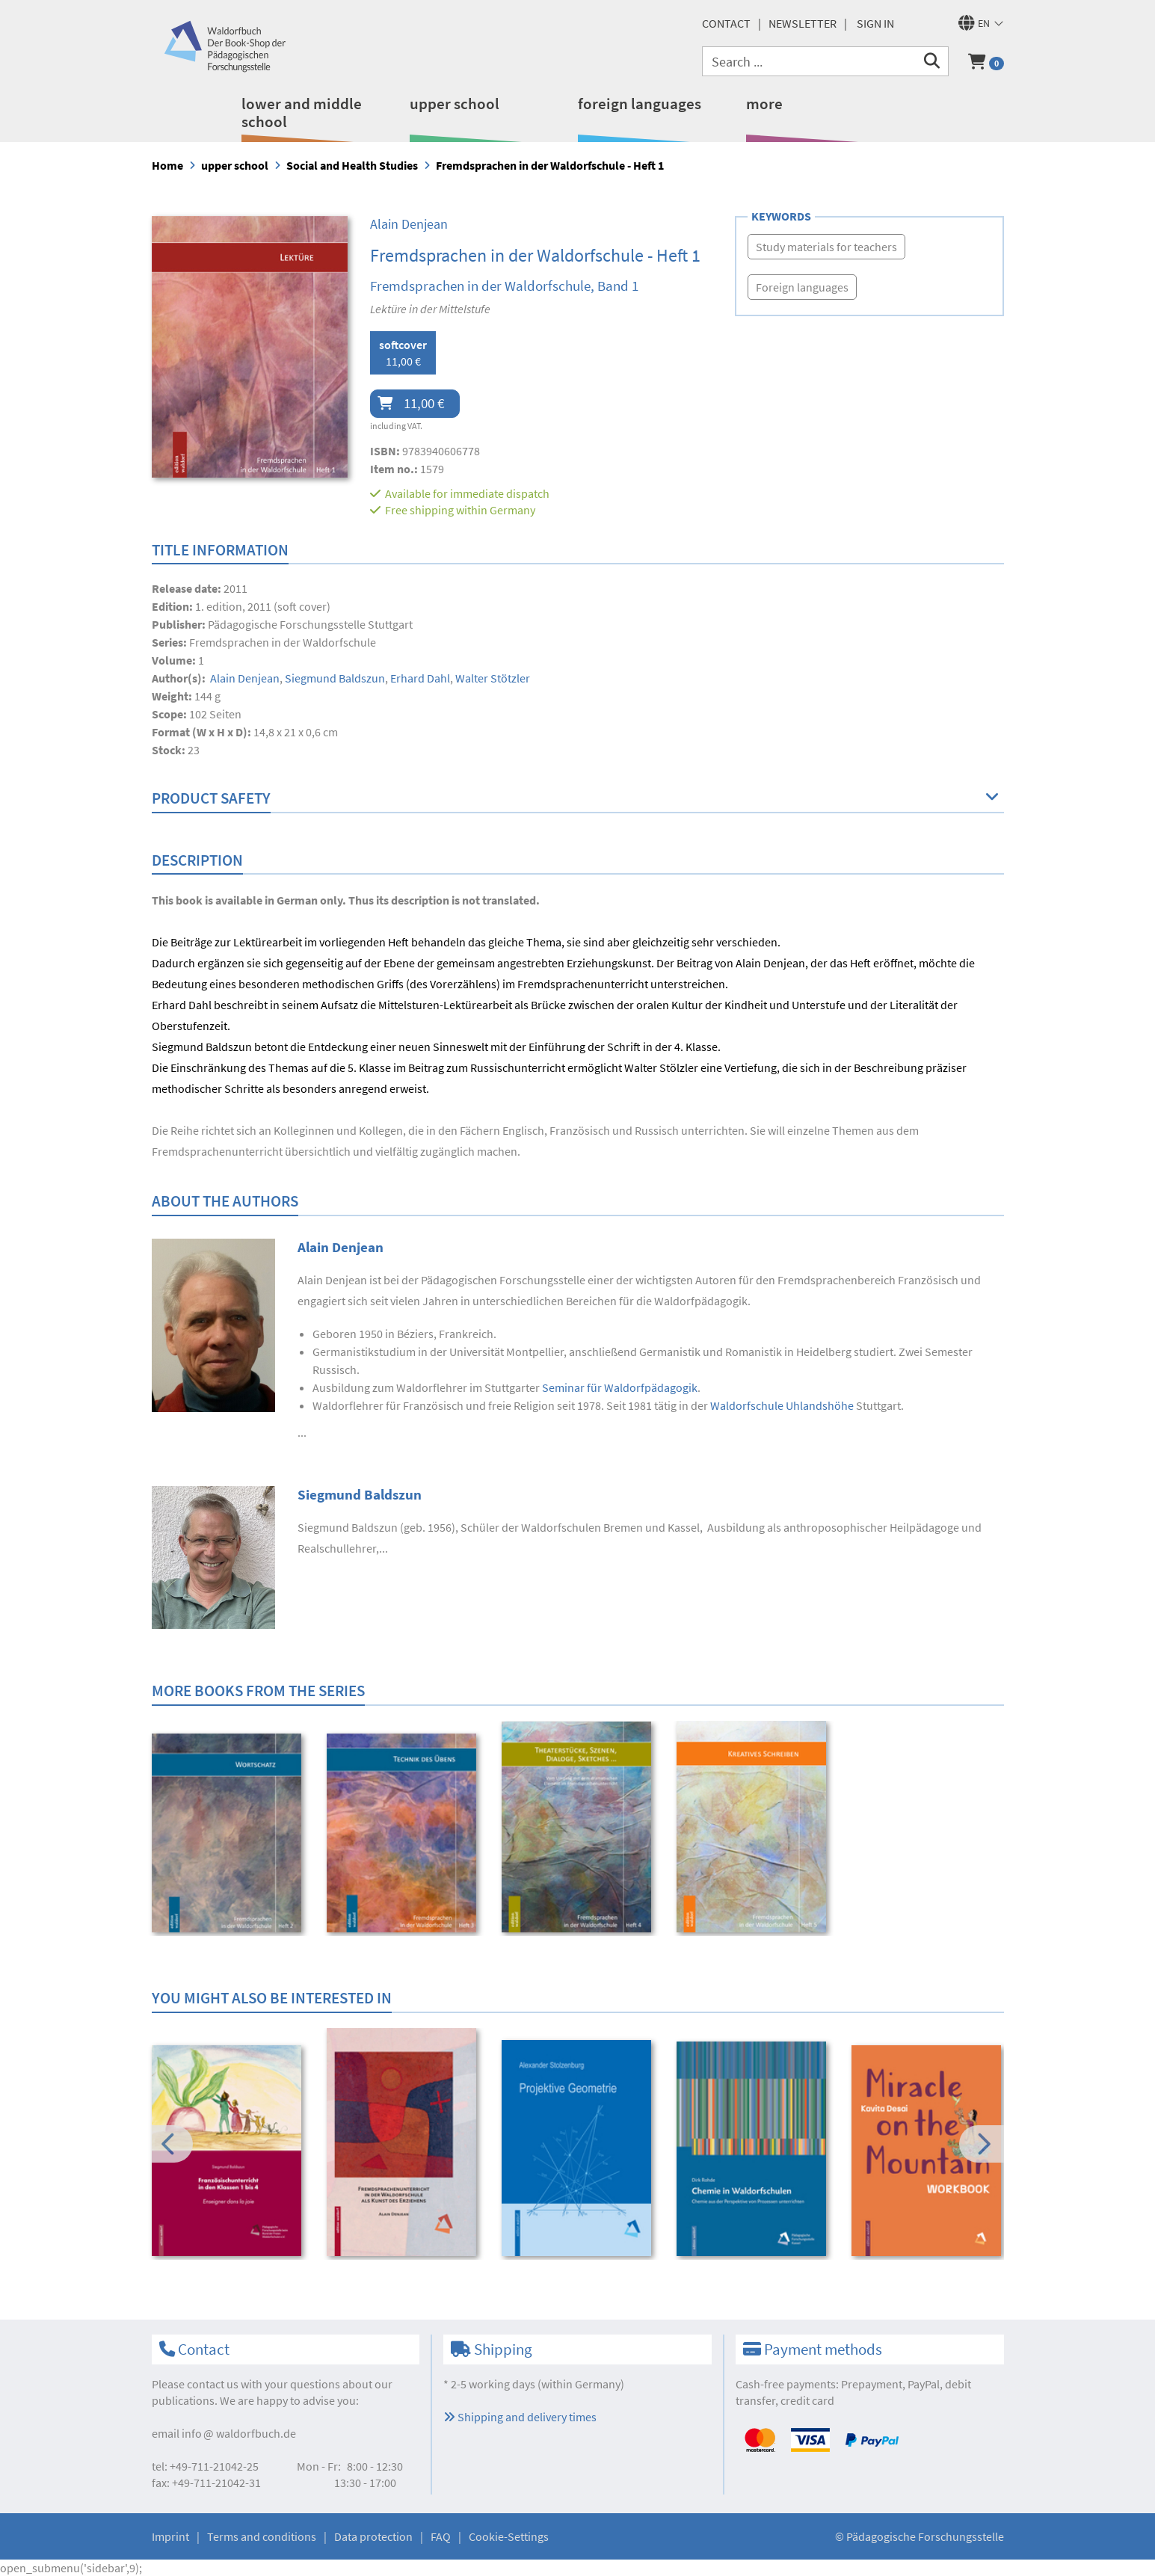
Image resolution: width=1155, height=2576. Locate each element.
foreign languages (639, 103)
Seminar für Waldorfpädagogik (619, 1387)
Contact (726, 23)
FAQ (441, 2536)
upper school (454, 103)
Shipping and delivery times (520, 2416)
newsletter (803, 23)
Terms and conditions (261, 2536)
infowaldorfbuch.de (239, 2433)
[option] (229, 1835)
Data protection (373, 2536)
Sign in (875, 23)
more (764, 103)
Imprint (170, 2536)
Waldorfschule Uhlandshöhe (782, 1405)
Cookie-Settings (509, 2536)
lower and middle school (301, 112)
